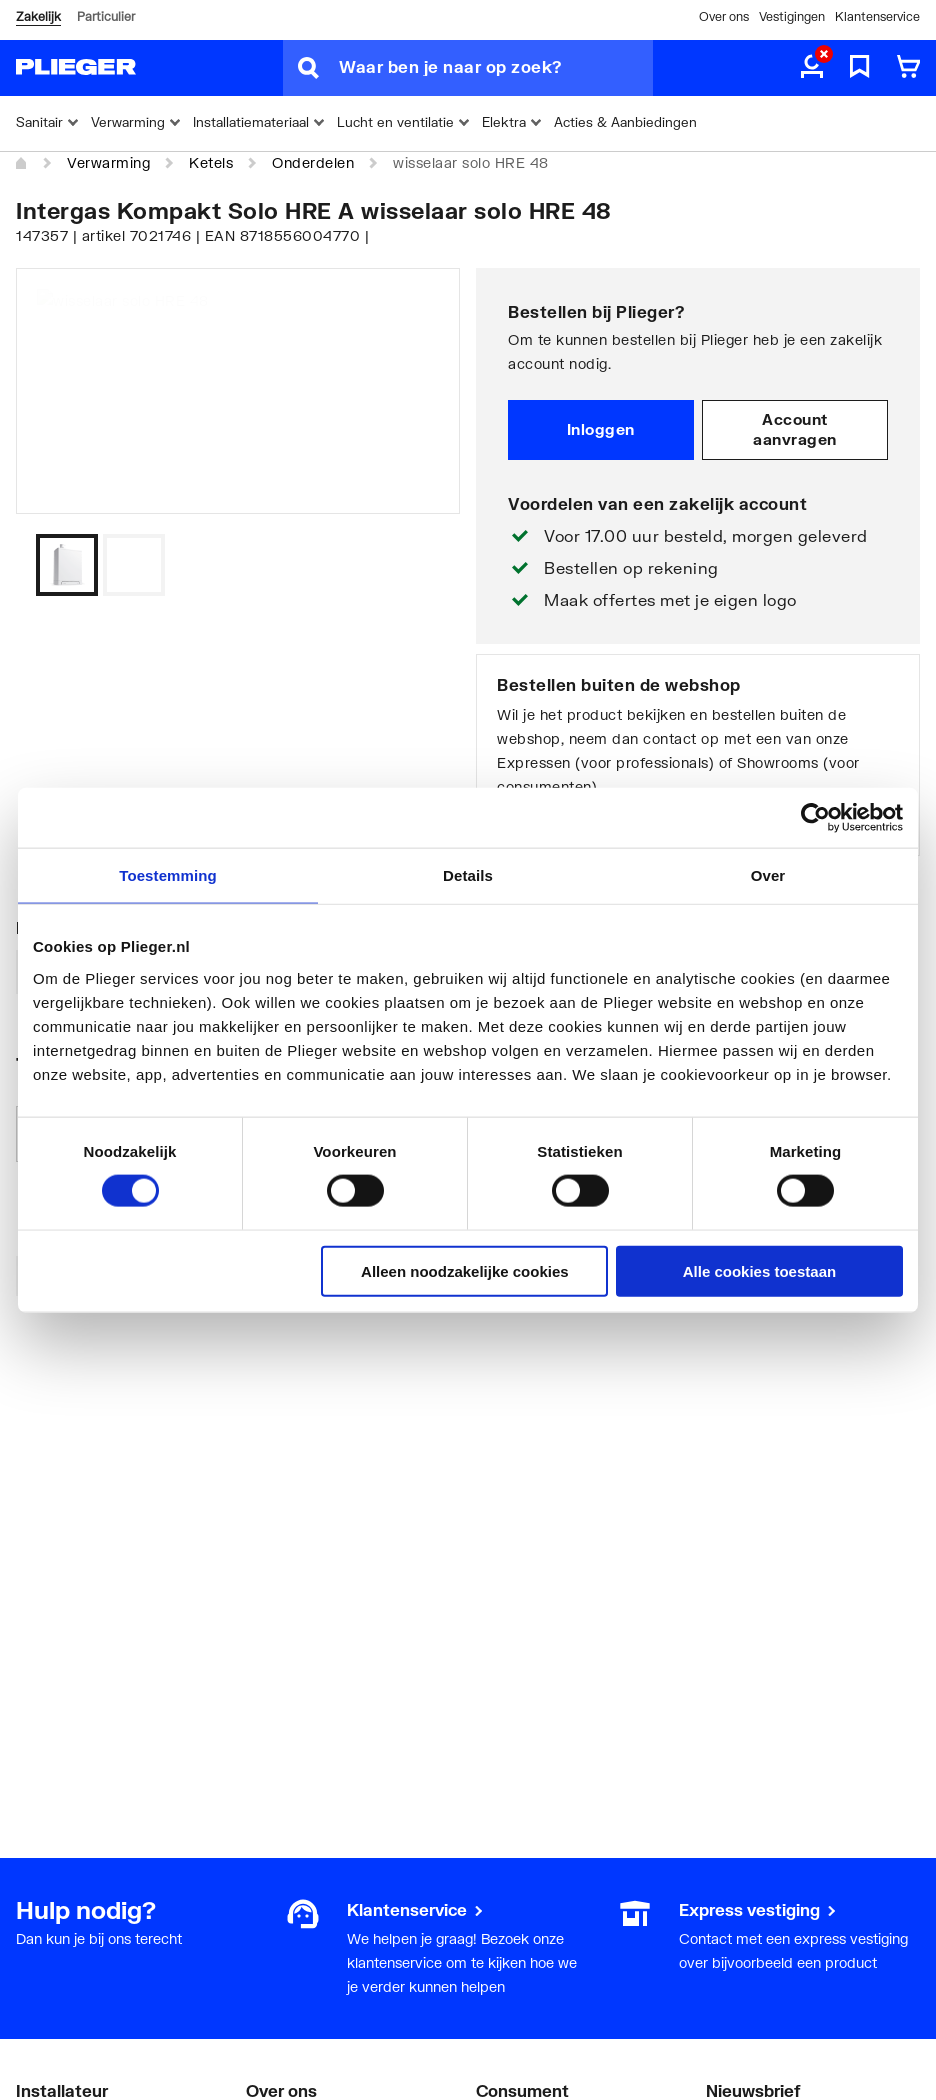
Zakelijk (38, 16)
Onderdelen (313, 162)
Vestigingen (792, 16)
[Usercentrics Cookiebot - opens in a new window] (815, 818)
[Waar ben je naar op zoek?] (496, 68)
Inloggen (601, 429)
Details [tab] (468, 875)
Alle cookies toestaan (759, 1270)
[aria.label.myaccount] (812, 68)
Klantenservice (877, 16)
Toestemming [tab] (168, 875)
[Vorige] (420, 565)
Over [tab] (768, 875)
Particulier (106, 16)
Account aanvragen (795, 429)
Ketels (211, 162)
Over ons (724, 16)
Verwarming (108, 162)
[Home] (22, 164)
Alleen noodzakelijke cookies (465, 1270)
